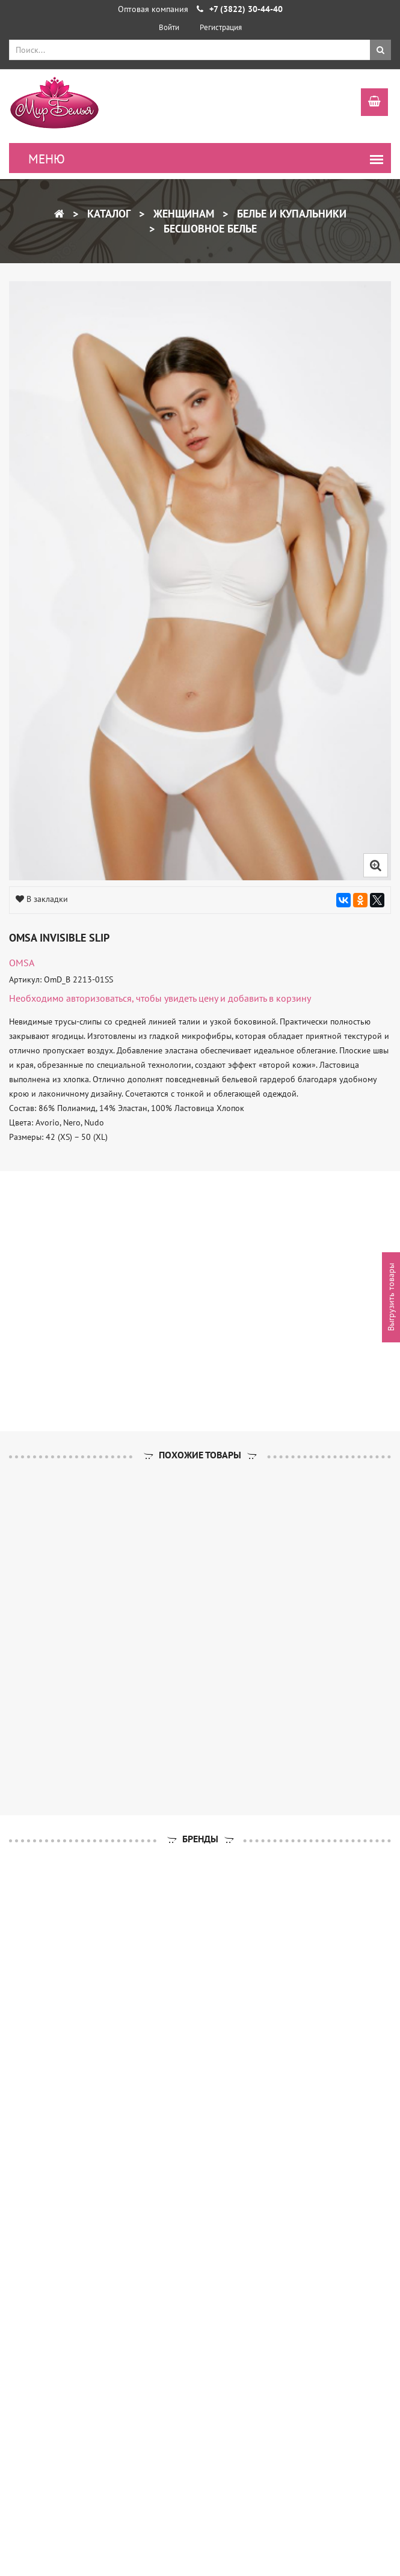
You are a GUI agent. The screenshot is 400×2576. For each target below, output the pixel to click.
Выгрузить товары (391, 1297)
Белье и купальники (290, 214)
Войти (169, 27)
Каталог (107, 214)
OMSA (21, 963)
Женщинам (182, 214)
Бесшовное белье (209, 229)
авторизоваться (99, 998)
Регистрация (221, 27)
